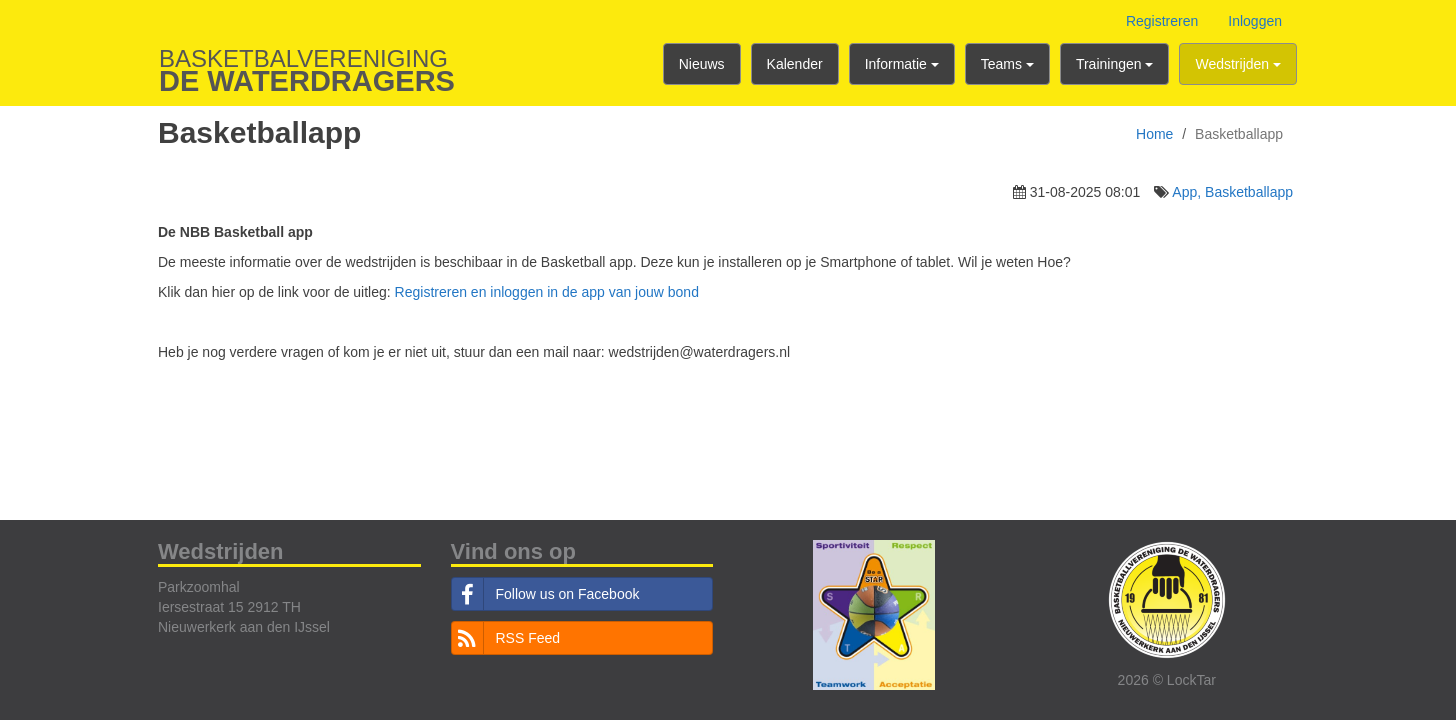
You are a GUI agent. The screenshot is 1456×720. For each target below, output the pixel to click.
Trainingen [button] (1115, 64)
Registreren (1162, 21)
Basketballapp (1249, 192)
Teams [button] (1007, 64)
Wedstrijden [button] (1238, 64)
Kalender (795, 64)
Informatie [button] (902, 64)
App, (1188, 192)
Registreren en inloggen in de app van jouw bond (547, 292)
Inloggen (1255, 21)
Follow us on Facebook (546, 594)
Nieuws (702, 64)
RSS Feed (506, 638)
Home (1154, 134)
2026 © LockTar (1167, 680)
